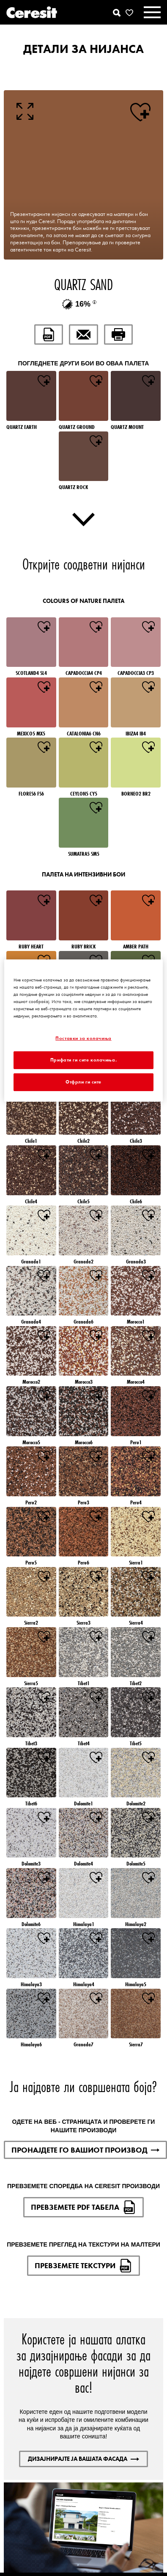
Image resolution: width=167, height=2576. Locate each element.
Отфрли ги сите (83, 1082)
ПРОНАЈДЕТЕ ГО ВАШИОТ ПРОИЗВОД (85, 2150)
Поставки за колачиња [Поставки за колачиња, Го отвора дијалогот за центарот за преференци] (83, 1038)
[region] (83, 1030)
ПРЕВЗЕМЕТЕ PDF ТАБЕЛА (83, 2207)
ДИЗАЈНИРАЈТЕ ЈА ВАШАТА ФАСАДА (83, 2459)
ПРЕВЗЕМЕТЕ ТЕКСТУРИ (83, 2265)
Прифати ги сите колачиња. (83, 1060)
